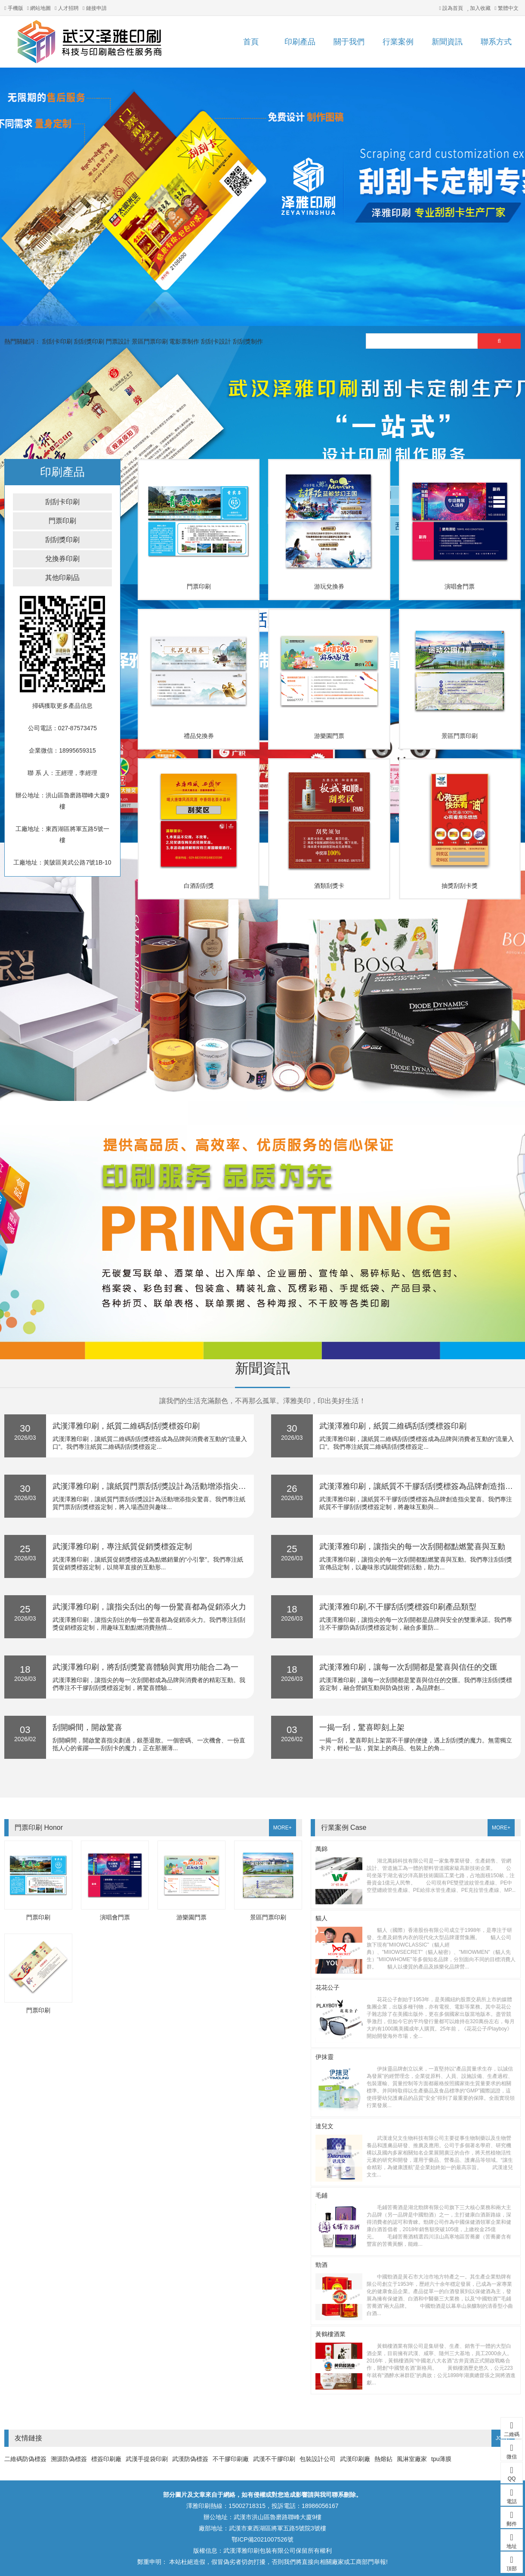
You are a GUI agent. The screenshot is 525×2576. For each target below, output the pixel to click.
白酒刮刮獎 (199, 885)
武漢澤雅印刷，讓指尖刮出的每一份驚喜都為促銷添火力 (149, 1607)
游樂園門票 (329, 735)
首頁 (251, 41)
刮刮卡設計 (216, 341)
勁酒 (321, 2264)
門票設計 (118, 341)
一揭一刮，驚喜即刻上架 (362, 1727)
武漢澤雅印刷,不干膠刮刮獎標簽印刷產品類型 (397, 1607)
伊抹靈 (324, 2056)
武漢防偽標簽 (190, 2458)
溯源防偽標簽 (69, 2458)
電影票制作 (184, 341)
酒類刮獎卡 (329, 885)
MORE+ (282, 1828)
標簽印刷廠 (106, 2458)
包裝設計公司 (318, 2458)
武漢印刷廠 (355, 2458)
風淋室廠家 (412, 2458)
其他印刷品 (62, 577)
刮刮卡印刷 (57, 341)
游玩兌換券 (329, 586)
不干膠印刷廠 (231, 2458)
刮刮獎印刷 (89, 341)
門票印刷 (62, 520)
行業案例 (398, 41)
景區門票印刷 (150, 341)
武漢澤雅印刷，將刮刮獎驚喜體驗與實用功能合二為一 (145, 1667)
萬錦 (321, 1848)
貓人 (321, 1918)
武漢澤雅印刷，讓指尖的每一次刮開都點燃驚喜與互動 (412, 1546)
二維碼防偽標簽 (25, 2458)
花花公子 (327, 1987)
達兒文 (324, 2126)
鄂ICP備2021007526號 (262, 2539)
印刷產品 (299, 41)
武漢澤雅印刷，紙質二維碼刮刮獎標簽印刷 (126, 1426)
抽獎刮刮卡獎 (460, 885)
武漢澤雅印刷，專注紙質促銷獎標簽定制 (122, 1546)
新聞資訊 (447, 41)
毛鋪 (321, 2195)
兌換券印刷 (62, 558)
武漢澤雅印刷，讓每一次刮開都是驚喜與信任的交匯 (408, 1667)
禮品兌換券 (199, 735)
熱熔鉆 (383, 2458)
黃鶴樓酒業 (330, 2334)
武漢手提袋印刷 (147, 2458)
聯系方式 (496, 41)
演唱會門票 (460, 586)
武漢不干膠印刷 (274, 2458)
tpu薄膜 (441, 2458)
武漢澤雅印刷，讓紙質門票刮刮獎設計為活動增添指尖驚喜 (153, 1486)
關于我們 (349, 41)
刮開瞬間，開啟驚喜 (87, 1727)
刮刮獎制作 (248, 341)
